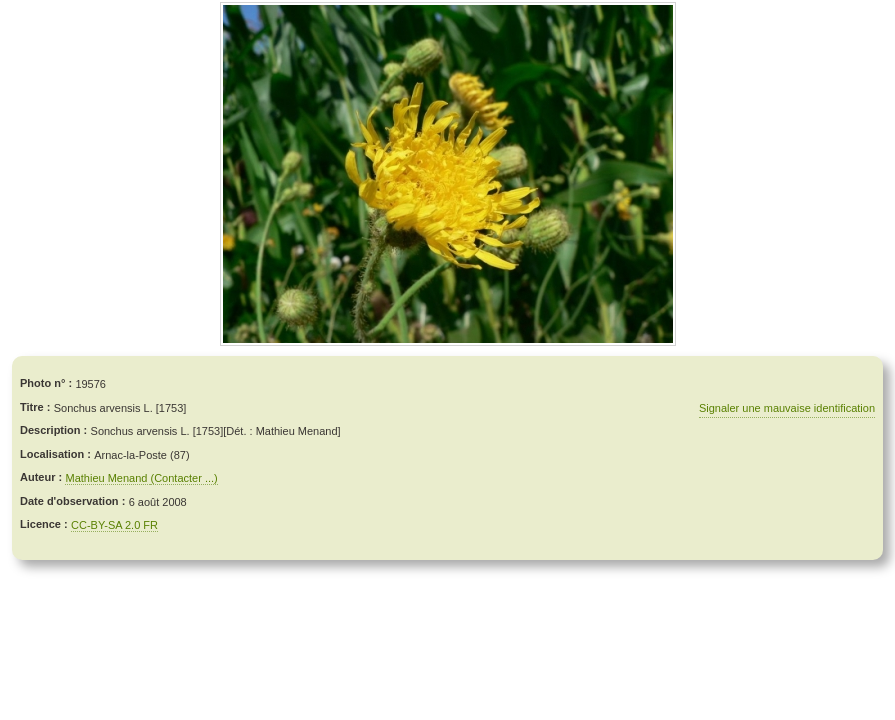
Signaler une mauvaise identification (787, 408)
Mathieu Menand (107, 478)
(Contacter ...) (183, 478)
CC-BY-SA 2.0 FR (114, 525)
